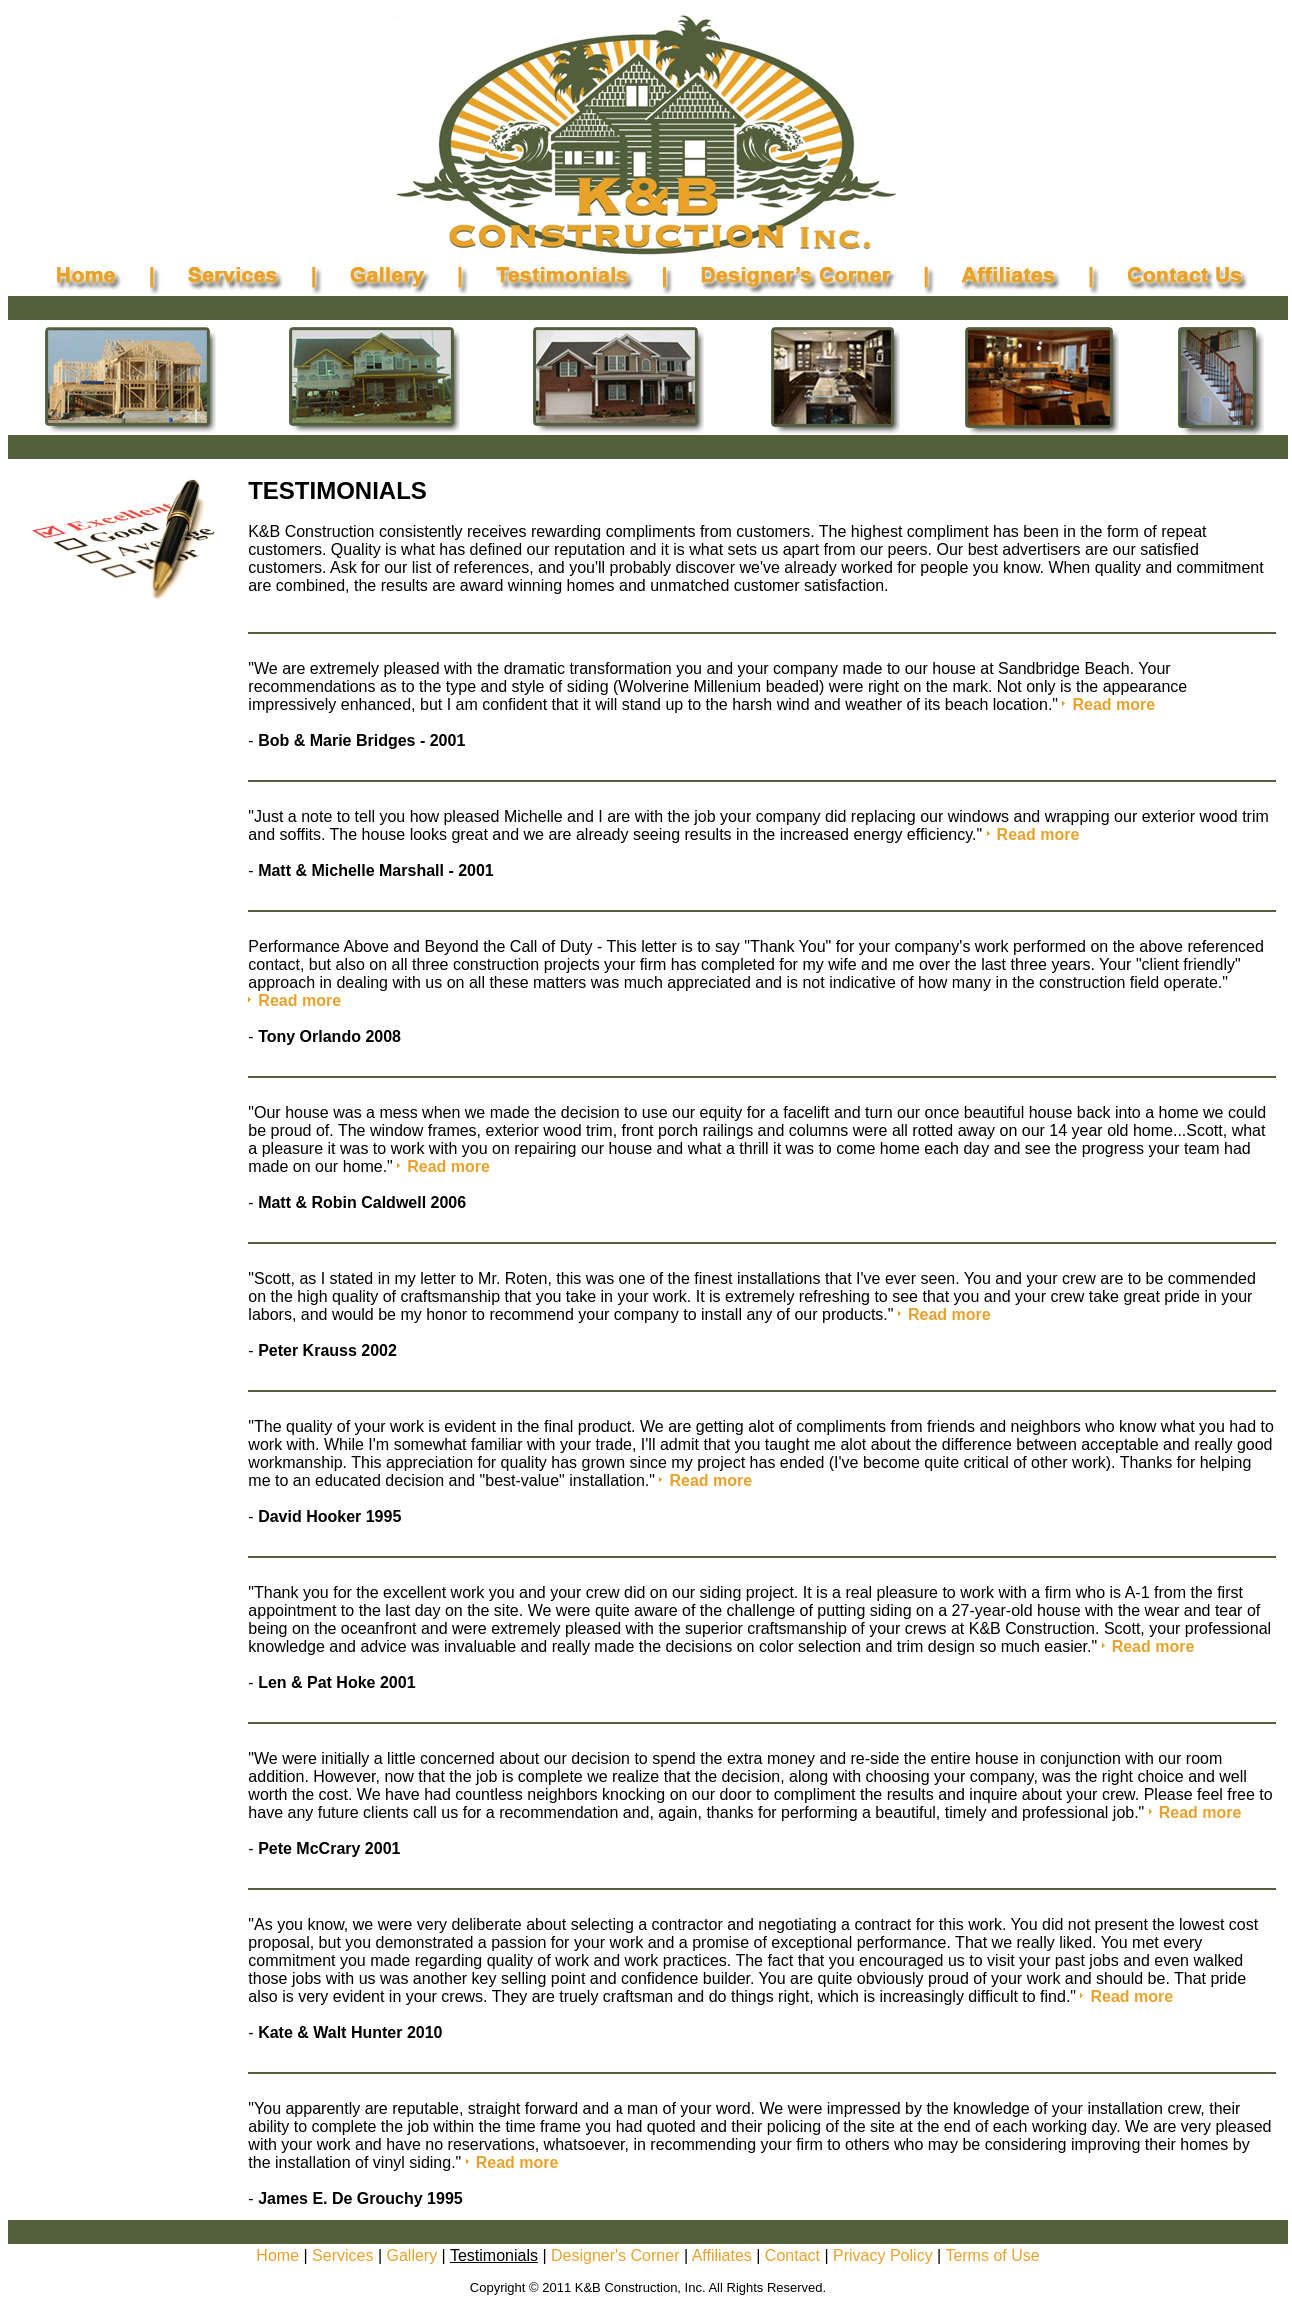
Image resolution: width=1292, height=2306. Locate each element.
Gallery (411, 2255)
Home (277, 2255)
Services (342, 2255)
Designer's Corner (615, 2255)
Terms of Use (992, 2255)
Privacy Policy (883, 2255)
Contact (792, 2255)
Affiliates (722, 2255)
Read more (1113, 704)
